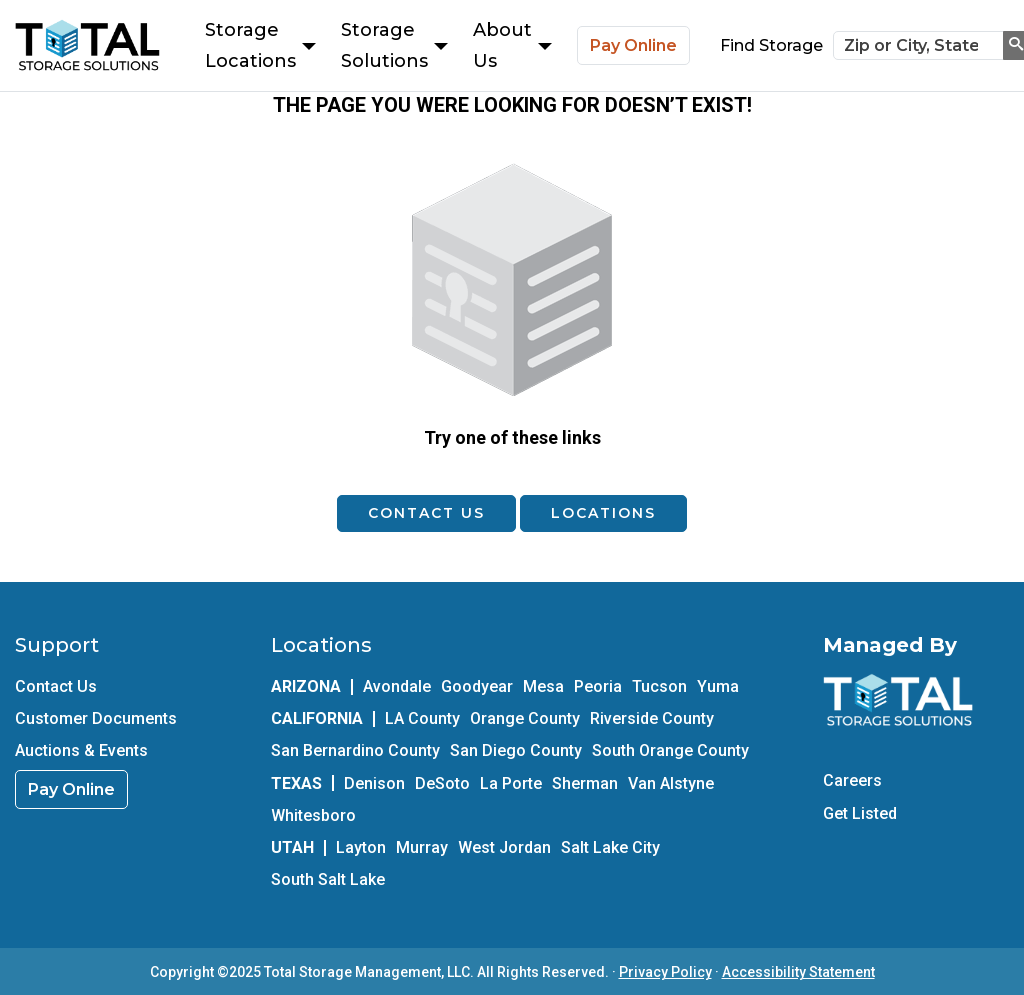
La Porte (511, 783)
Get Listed (860, 813)
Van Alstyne (671, 783)
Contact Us (426, 513)
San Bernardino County (355, 750)
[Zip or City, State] (918, 46)
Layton (361, 847)
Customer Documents (96, 718)
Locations (603, 513)
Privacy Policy (665, 972)
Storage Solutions (394, 45)
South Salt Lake (328, 879)
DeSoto (442, 783)
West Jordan (504, 847)
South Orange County (670, 750)
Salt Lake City (610, 847)
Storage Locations (260, 45)
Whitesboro (313, 815)
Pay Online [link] (71, 789)
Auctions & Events (81, 750)
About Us (512, 45)
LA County (422, 718)
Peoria (598, 686)
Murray (422, 847)
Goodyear (477, 686)
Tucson (659, 686)
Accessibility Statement (798, 972)
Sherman (585, 783)
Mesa (543, 686)
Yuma (718, 686)
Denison (374, 783)
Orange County (525, 718)
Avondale (397, 686)
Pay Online (633, 45)
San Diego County (516, 750)
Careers (852, 780)
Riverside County (652, 718)
